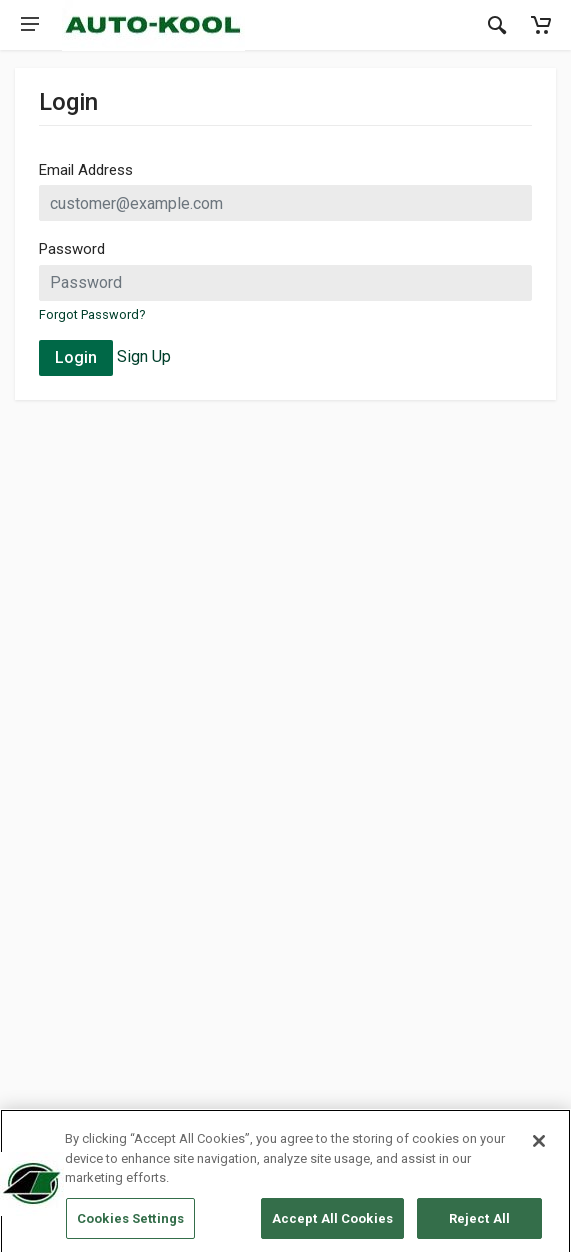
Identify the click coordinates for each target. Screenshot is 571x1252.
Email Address (86, 170)
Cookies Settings (130, 1222)
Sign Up (144, 356)
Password (72, 249)
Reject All (479, 1222)
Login (76, 357)
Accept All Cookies (332, 1222)
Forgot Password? (92, 314)
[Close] (539, 1145)
